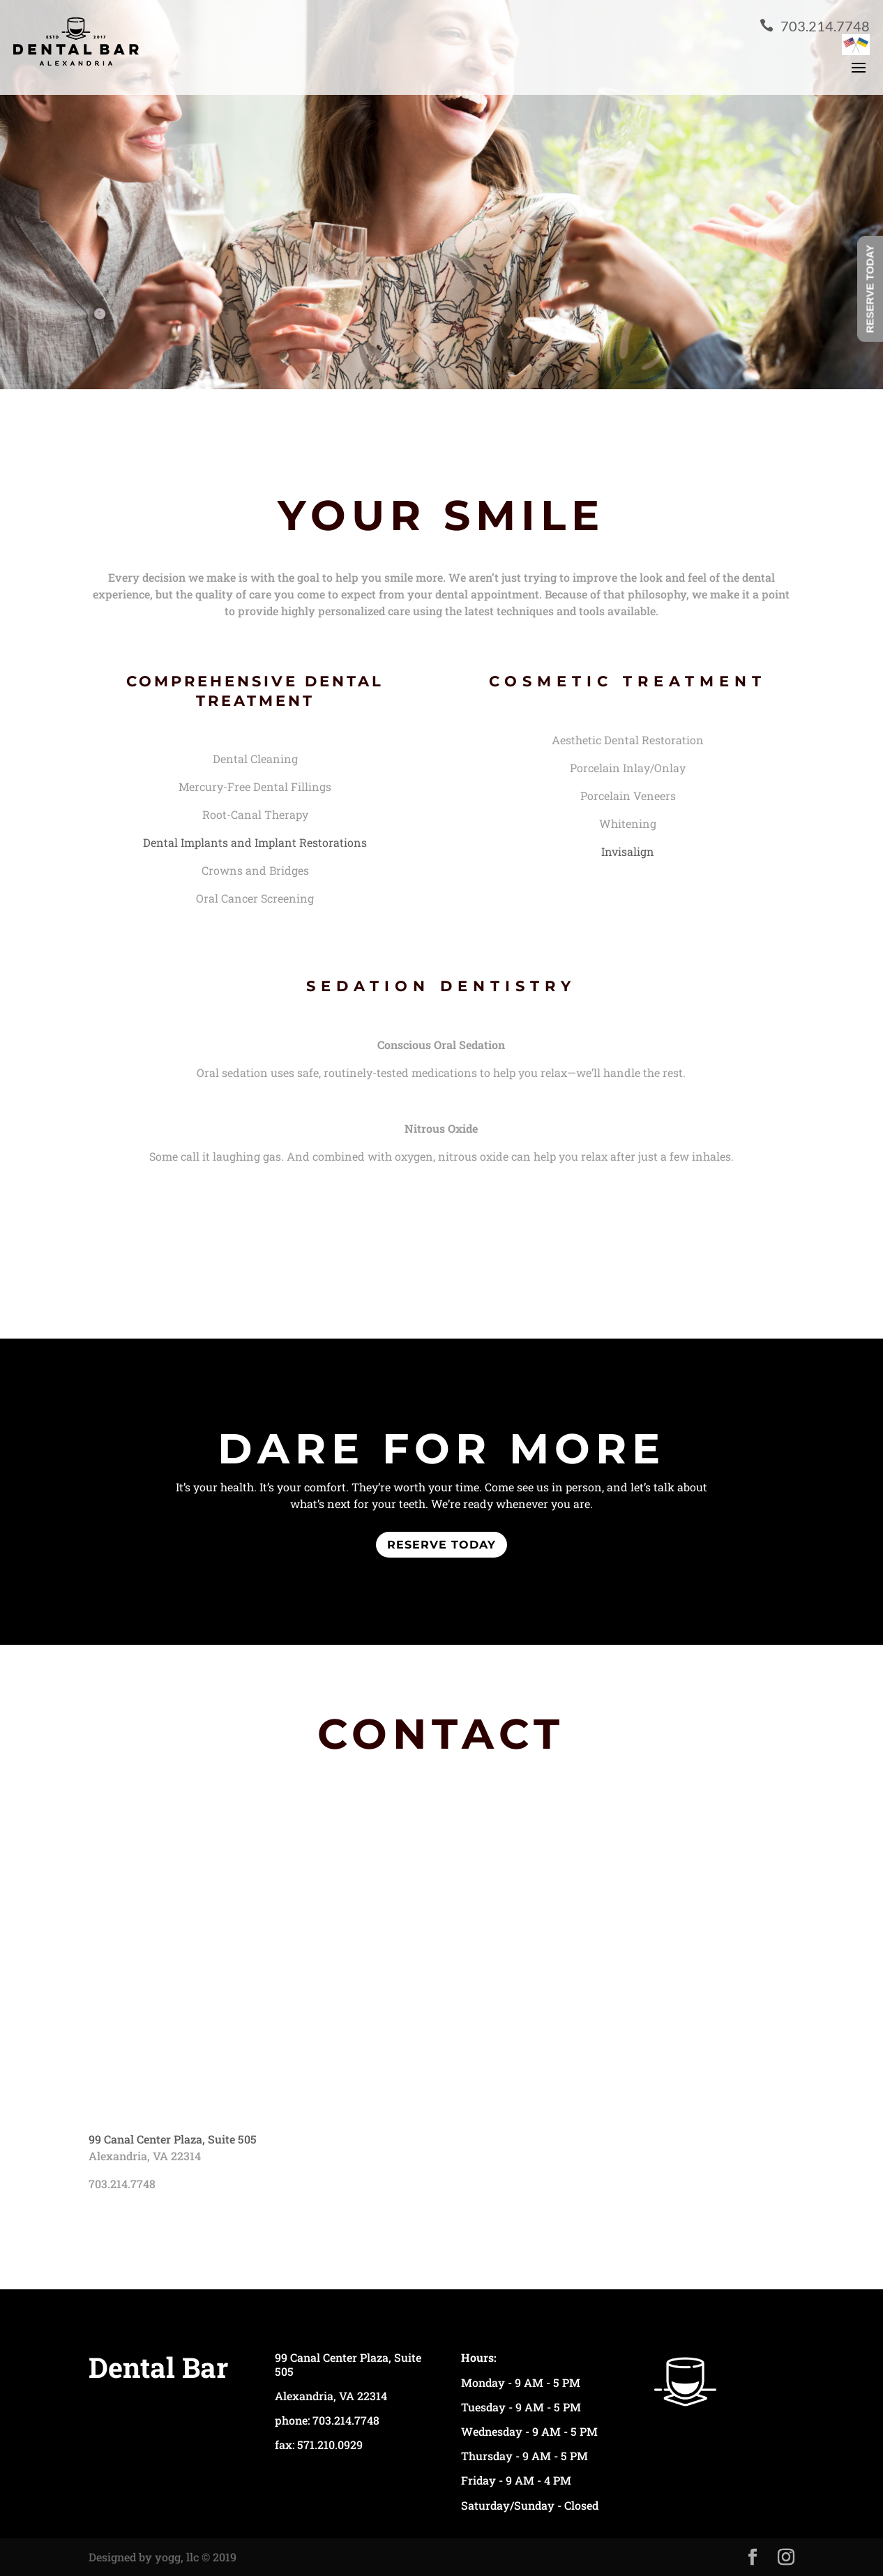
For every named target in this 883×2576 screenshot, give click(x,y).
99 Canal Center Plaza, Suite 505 (173, 2139)
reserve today (441, 1544)
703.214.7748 (815, 25)
